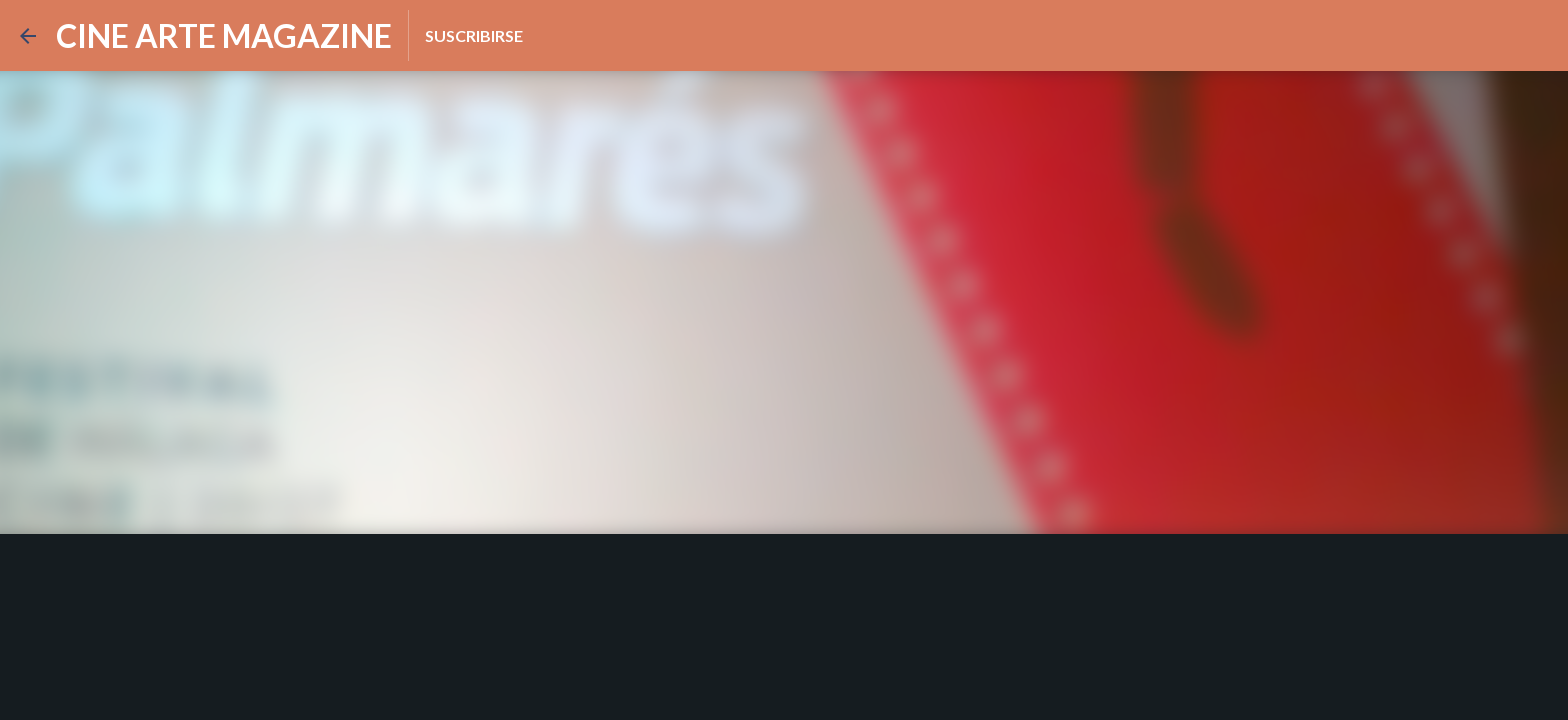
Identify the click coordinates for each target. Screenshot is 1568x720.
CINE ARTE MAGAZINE (224, 35)
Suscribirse (474, 35)
